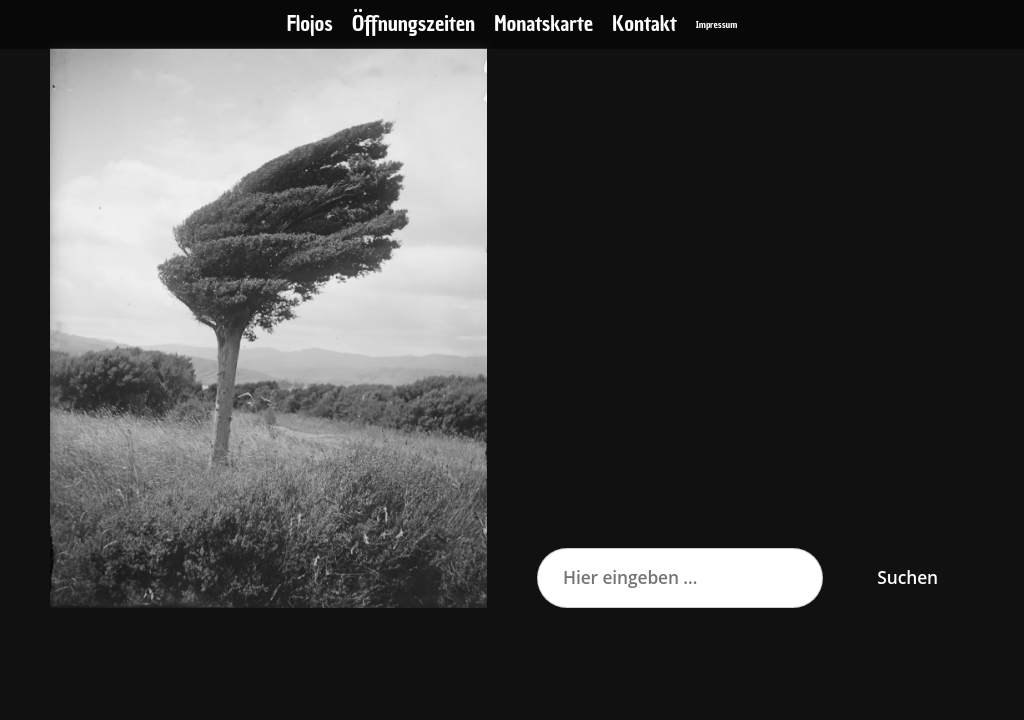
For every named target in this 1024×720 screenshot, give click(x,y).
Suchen (907, 577)
